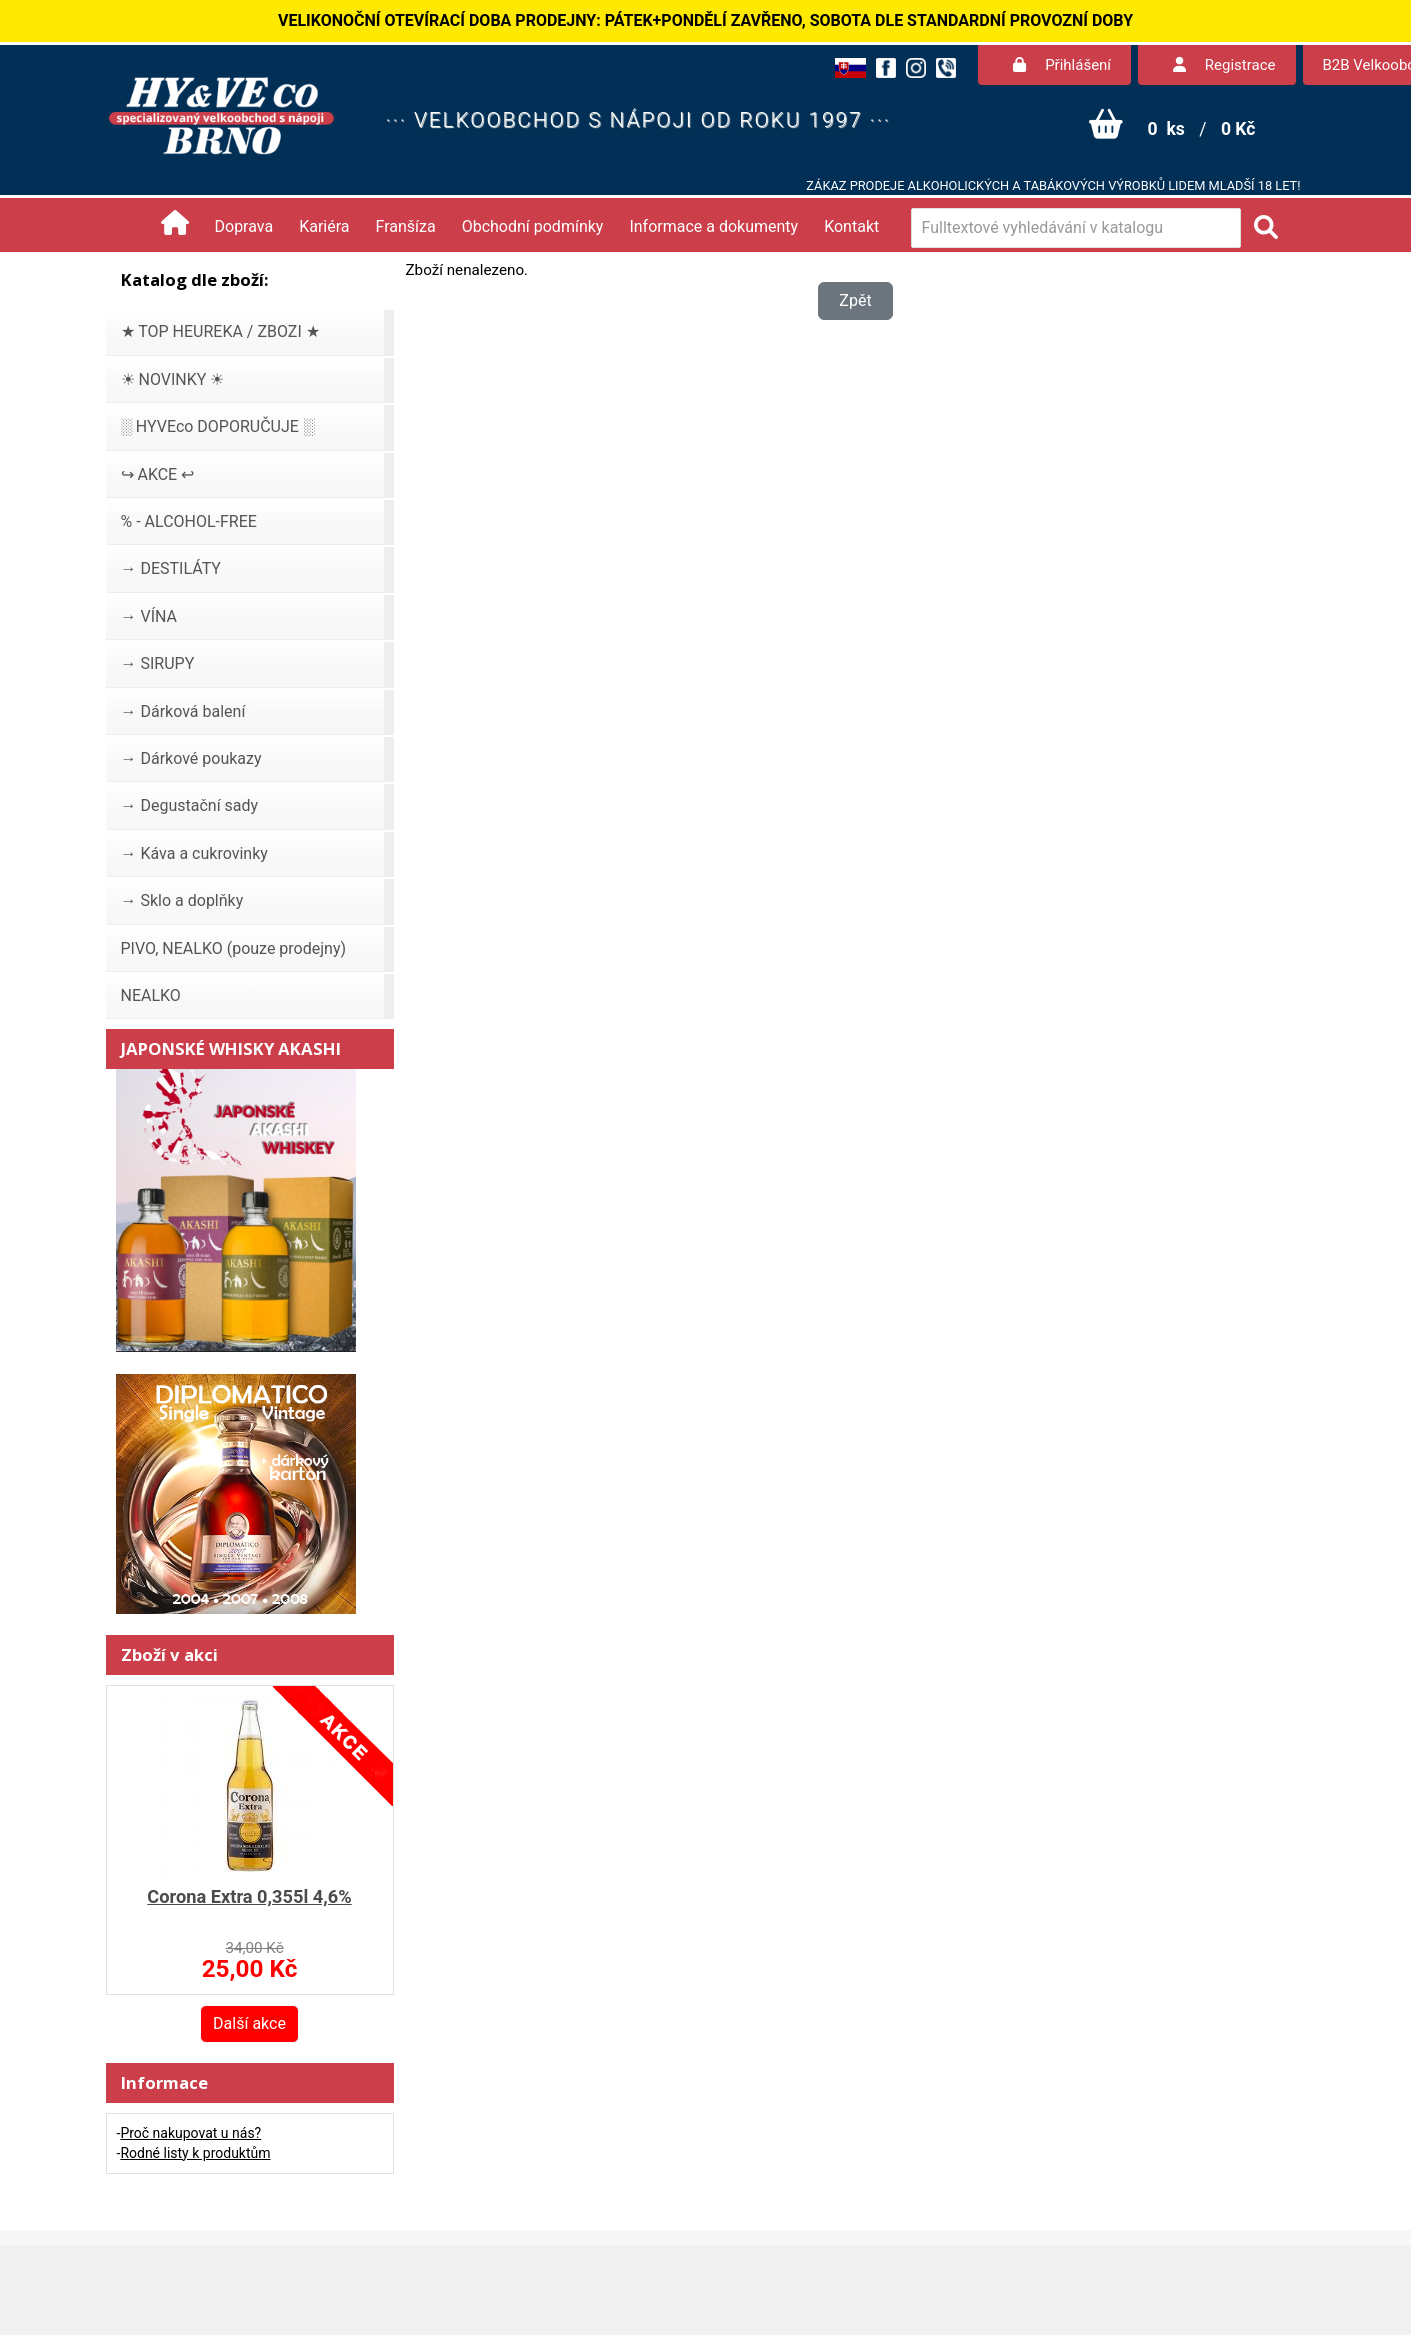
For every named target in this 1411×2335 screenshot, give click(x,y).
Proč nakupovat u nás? (190, 2133)
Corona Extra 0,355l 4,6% (249, 1896)
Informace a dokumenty (713, 226)
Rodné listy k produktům (195, 2153)
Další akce (249, 2023)
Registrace (1224, 65)
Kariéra (324, 226)
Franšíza (406, 226)
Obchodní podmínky (533, 226)
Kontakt (851, 226)
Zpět (855, 300)
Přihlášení (1062, 65)
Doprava (244, 226)
